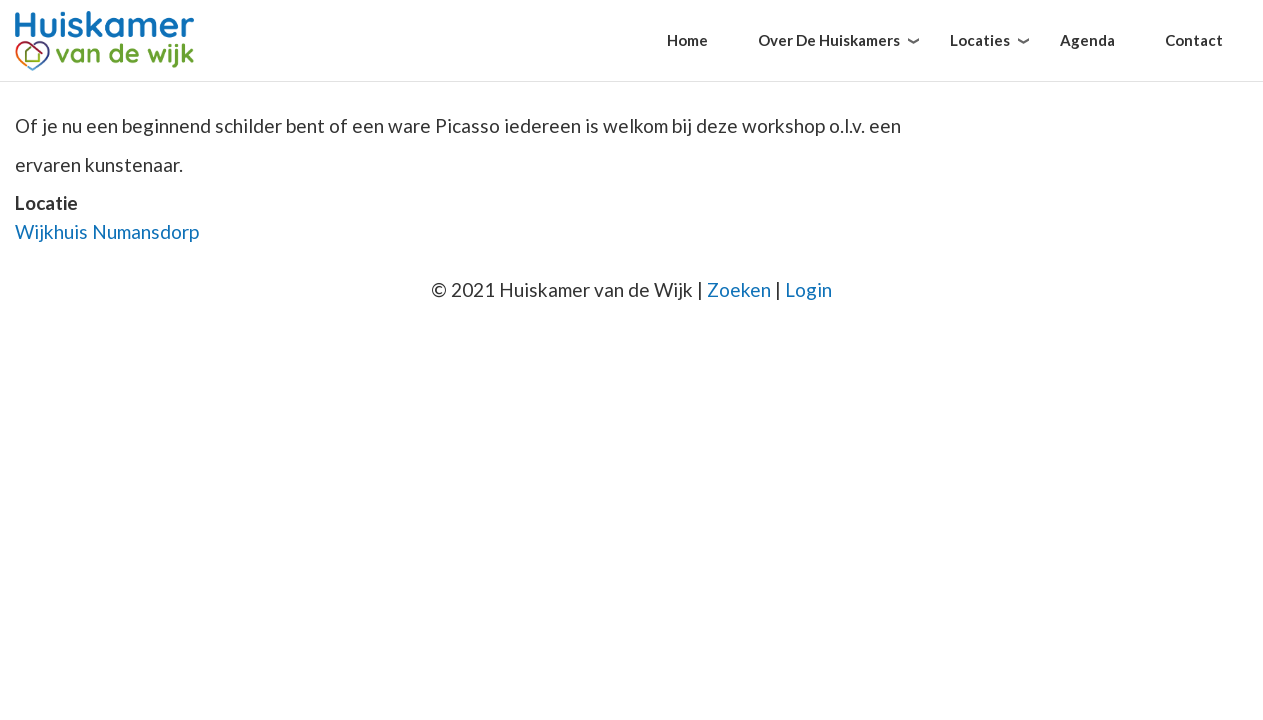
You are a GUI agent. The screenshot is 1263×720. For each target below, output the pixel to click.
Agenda (1087, 40)
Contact (1194, 40)
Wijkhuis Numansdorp (107, 231)
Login (808, 289)
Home (687, 40)
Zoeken (739, 289)
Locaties (980, 40)
